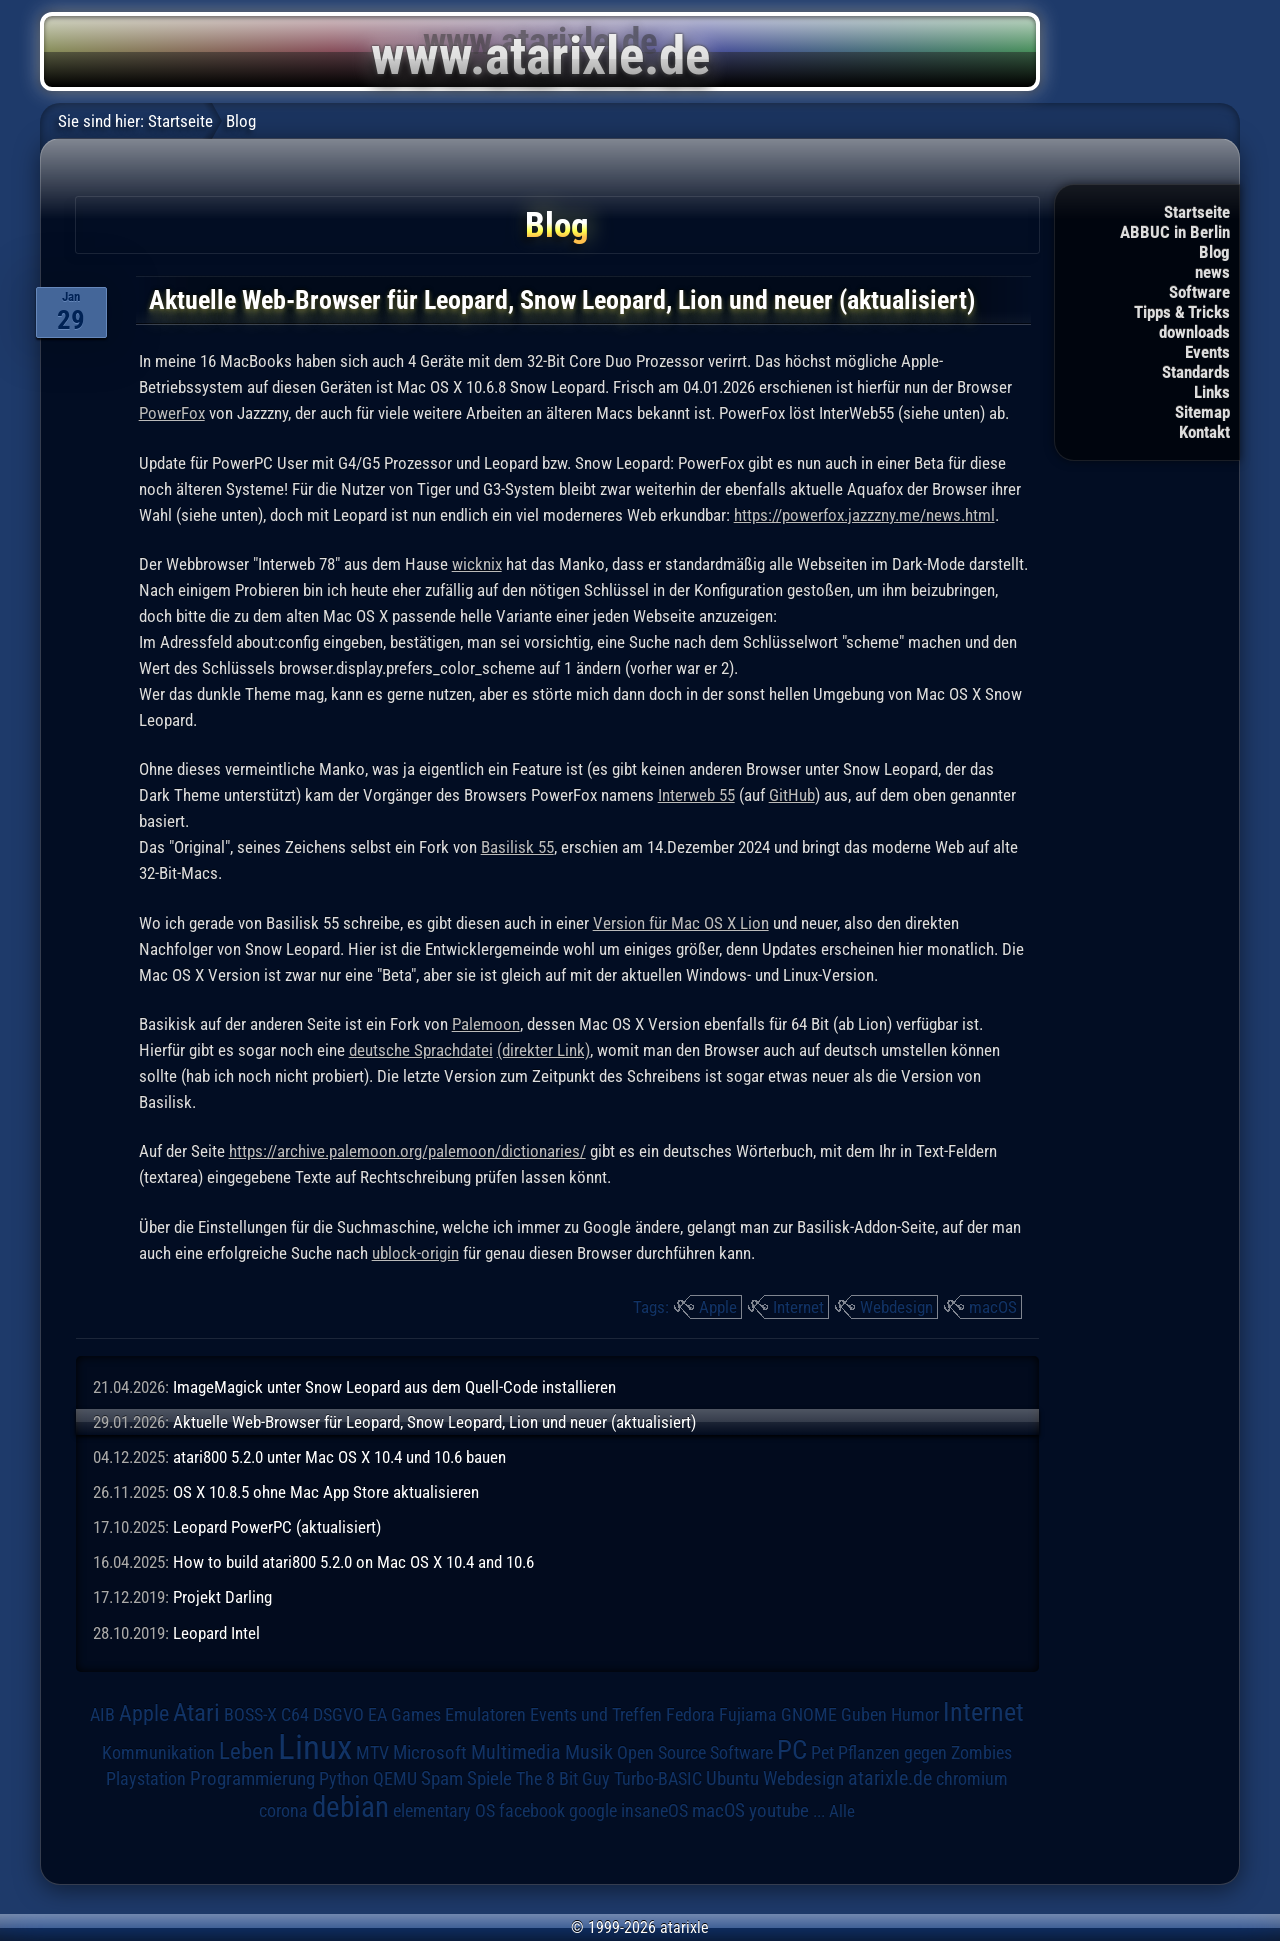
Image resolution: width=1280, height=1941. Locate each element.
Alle (842, 1811)
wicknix (477, 564)
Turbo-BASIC (658, 1778)
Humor (915, 1715)
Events (1207, 352)
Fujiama (748, 1714)
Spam (442, 1779)
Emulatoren (485, 1714)
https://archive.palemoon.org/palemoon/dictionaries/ (407, 1151)
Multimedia (516, 1752)
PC (792, 1750)
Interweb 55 (696, 795)
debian (350, 1807)
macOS (993, 1307)
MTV (372, 1752)
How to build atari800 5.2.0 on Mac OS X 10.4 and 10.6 (353, 1562)
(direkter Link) (543, 1050)
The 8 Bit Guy (563, 1778)
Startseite (1197, 212)
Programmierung (252, 1778)
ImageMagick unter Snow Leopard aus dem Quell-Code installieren (394, 1387)
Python (344, 1779)
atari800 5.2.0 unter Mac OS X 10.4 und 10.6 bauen (339, 1457)
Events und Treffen (596, 1715)
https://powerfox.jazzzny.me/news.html (864, 515)
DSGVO (338, 1715)
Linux (315, 1747)
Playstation (146, 1779)
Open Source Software (695, 1753)
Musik (589, 1752)
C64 (295, 1715)
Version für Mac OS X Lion (681, 923)
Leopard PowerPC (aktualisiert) (277, 1527)
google (593, 1811)
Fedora (690, 1714)
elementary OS (444, 1810)
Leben (246, 1751)
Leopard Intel (216, 1633)
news (1212, 272)
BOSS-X (250, 1715)
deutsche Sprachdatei (421, 1050)
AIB (102, 1715)
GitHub (792, 795)
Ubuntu (732, 1779)
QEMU (395, 1779)
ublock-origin (415, 1253)
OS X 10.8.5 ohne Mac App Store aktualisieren (326, 1492)
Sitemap (1202, 412)
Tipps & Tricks (1182, 312)
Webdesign (896, 1307)
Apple (718, 1307)
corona (283, 1811)
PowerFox (172, 413)
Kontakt (1204, 432)
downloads (1194, 332)
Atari (196, 1712)
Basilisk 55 (517, 847)
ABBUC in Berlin (1175, 232)
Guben (864, 1715)
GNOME (809, 1714)
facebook (532, 1811)
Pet (822, 1753)
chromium (972, 1779)
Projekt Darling (222, 1597)
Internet (798, 1307)
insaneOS (654, 1811)
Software (1199, 292)
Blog (1214, 252)
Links (1212, 392)
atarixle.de (890, 1778)
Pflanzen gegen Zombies (925, 1753)
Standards (1196, 372)
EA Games (404, 1715)
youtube (779, 1810)
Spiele (489, 1778)
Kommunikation (158, 1752)
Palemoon (486, 1024)
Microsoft (430, 1752)
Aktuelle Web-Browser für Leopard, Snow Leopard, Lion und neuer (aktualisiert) (434, 1422)
